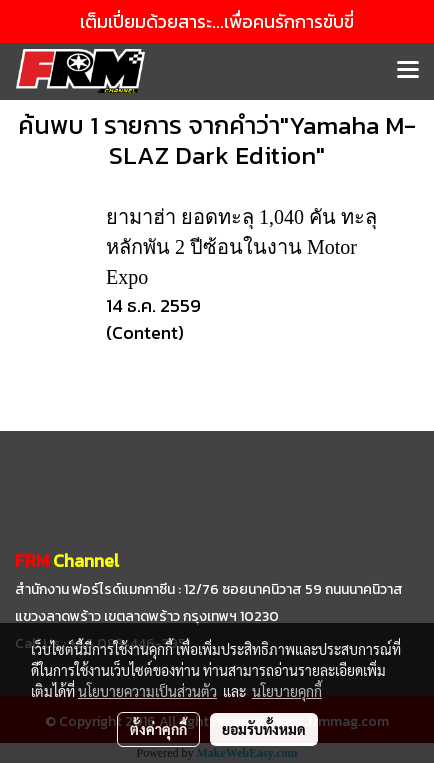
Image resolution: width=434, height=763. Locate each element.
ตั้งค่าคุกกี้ (158, 729)
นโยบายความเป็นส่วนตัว (147, 691)
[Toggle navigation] (408, 71)
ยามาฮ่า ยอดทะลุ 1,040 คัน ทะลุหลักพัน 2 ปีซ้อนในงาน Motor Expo (241, 247)
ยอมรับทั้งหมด (264, 729)
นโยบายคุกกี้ (287, 691)
